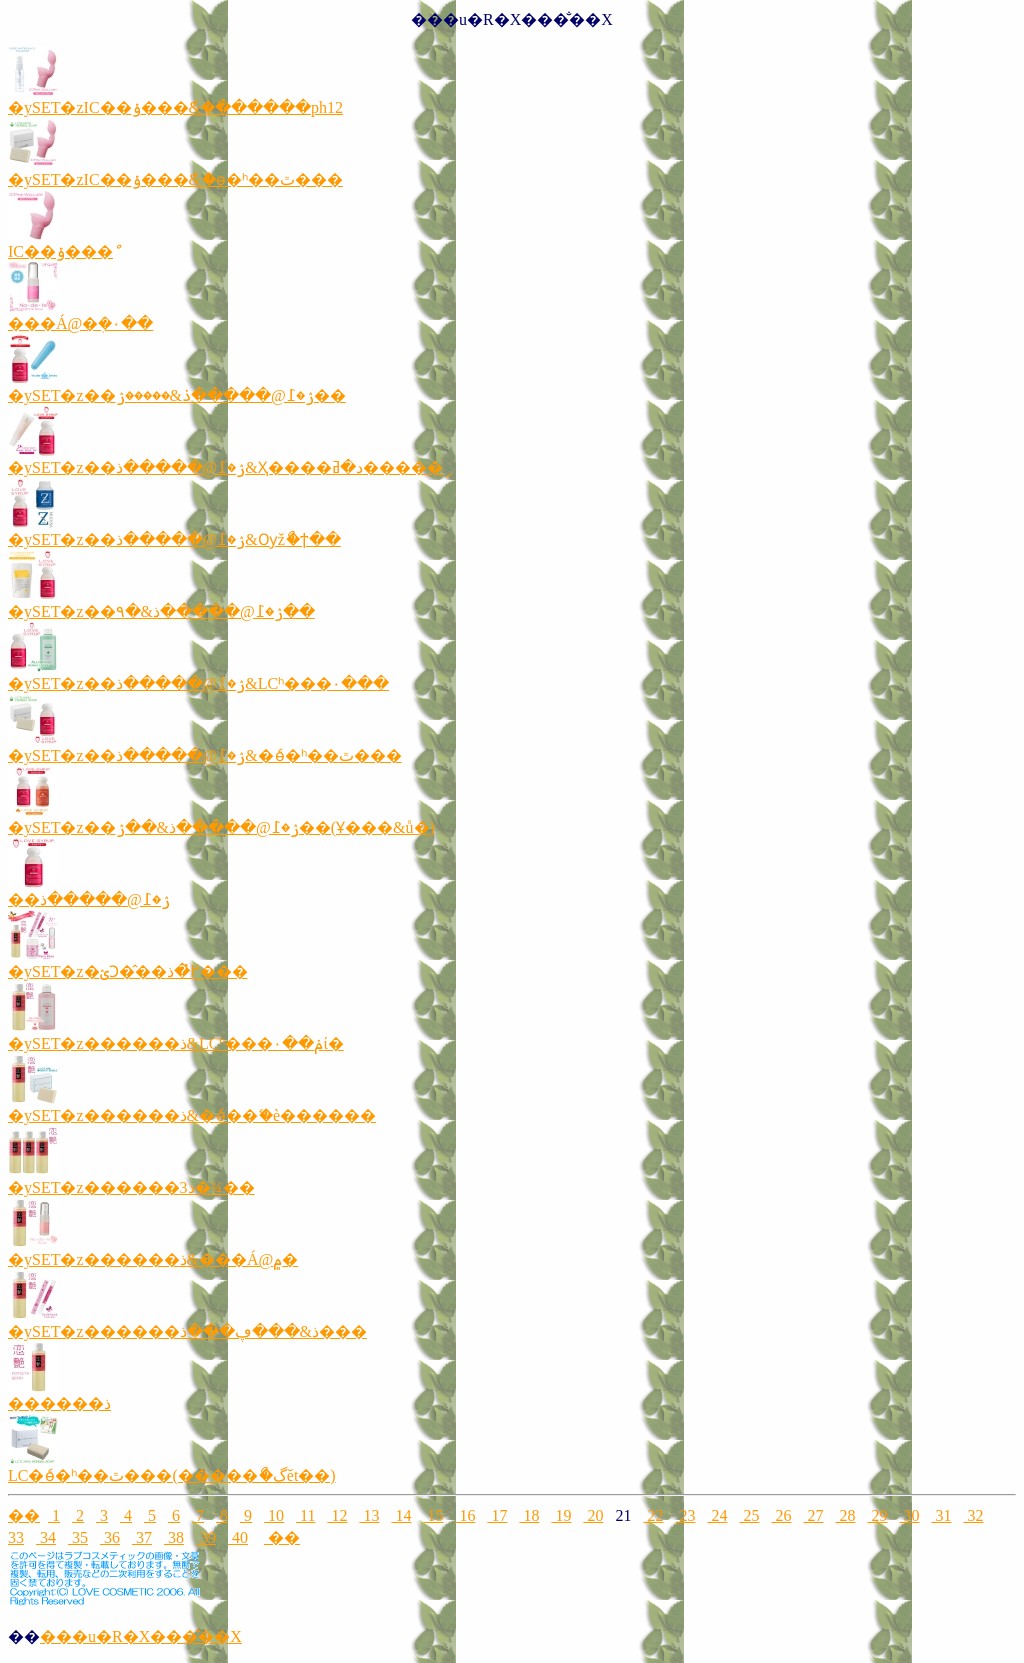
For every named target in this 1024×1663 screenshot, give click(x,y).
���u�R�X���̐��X (141, 1636)
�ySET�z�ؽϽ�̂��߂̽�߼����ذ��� (128, 971)
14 (401, 1515)
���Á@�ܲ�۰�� (80, 323)
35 (78, 1537)
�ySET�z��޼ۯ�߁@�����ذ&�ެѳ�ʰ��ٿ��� (205, 755)
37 (142, 1537)
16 (465, 1515)
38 (174, 1537)
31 (941, 1515)
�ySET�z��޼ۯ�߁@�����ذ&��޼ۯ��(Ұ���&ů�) (221, 827)
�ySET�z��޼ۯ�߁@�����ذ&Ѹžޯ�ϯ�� (174, 539)
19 (561, 1515)
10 (274, 1515)
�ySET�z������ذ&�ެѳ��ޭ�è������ (192, 1115)
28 (845, 1515)
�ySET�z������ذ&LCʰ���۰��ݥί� (176, 1043)
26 (781, 1515)
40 (238, 1537)
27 (813, 1515)
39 (206, 1537)
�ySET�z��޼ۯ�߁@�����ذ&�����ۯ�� (177, 395)
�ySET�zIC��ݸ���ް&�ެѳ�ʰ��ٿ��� (175, 179)
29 (877, 1515)
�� (24, 1515)
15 (433, 1515)
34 (46, 1537)
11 (305, 1515)
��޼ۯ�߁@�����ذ (89, 899)
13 (369, 1515)
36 (110, 1537)
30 (909, 1515)
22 (653, 1515)
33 (16, 1537)
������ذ (59, 1403)
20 (593, 1515)
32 (973, 1515)
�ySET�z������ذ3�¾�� (131, 1187)
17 (497, 1515)
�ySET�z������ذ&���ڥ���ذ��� (187, 1331)
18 (529, 1515)
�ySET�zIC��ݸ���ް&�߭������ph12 (175, 107)
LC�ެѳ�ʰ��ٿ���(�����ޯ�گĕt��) (172, 1475)
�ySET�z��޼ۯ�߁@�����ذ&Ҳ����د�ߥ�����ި (226, 467)
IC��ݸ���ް (60, 251)
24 (717, 1515)
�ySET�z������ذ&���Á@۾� (153, 1259)
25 (749, 1515)
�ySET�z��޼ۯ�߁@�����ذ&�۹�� (161, 611)
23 (685, 1515)
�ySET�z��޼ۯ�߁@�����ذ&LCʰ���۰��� (198, 683)
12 (337, 1515)
